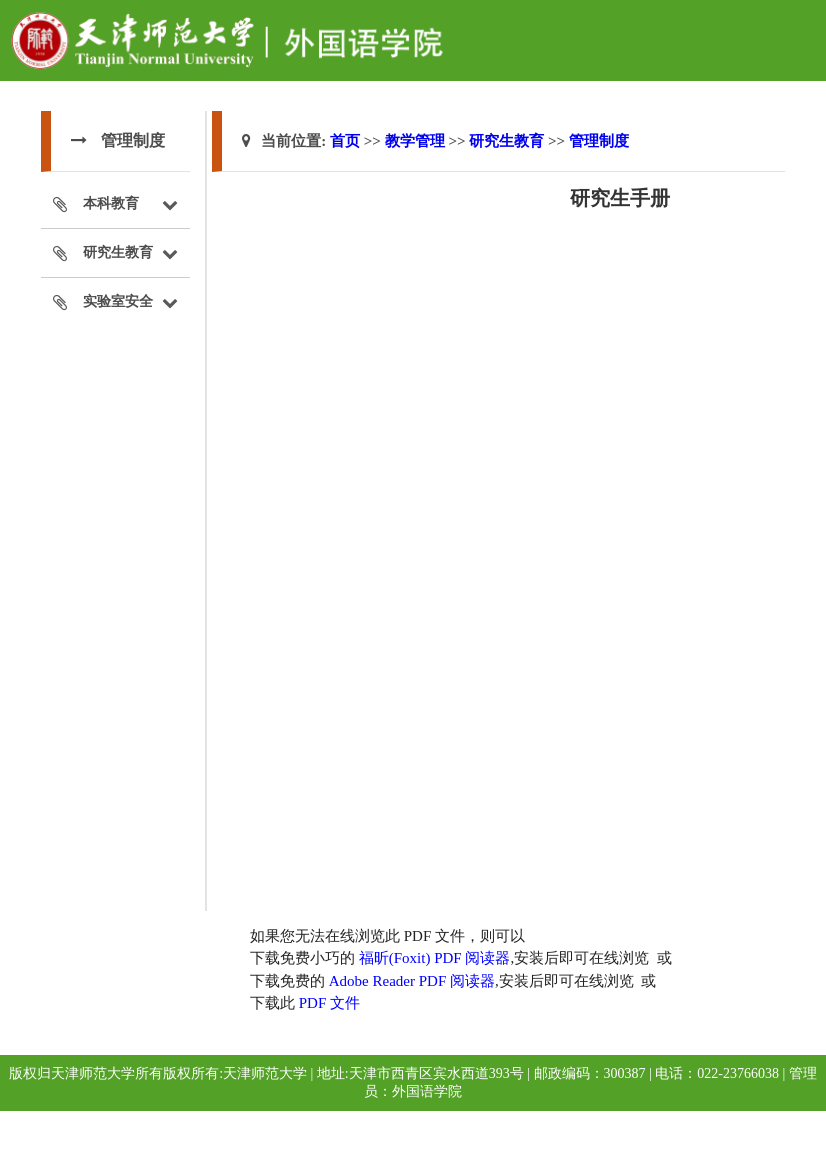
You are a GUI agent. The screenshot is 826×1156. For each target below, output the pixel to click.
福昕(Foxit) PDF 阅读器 (435, 958)
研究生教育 (506, 141)
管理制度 (599, 141)
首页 (345, 141)
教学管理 (415, 141)
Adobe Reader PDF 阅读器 (412, 981)
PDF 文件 (329, 1003)
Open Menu (801, 24)
